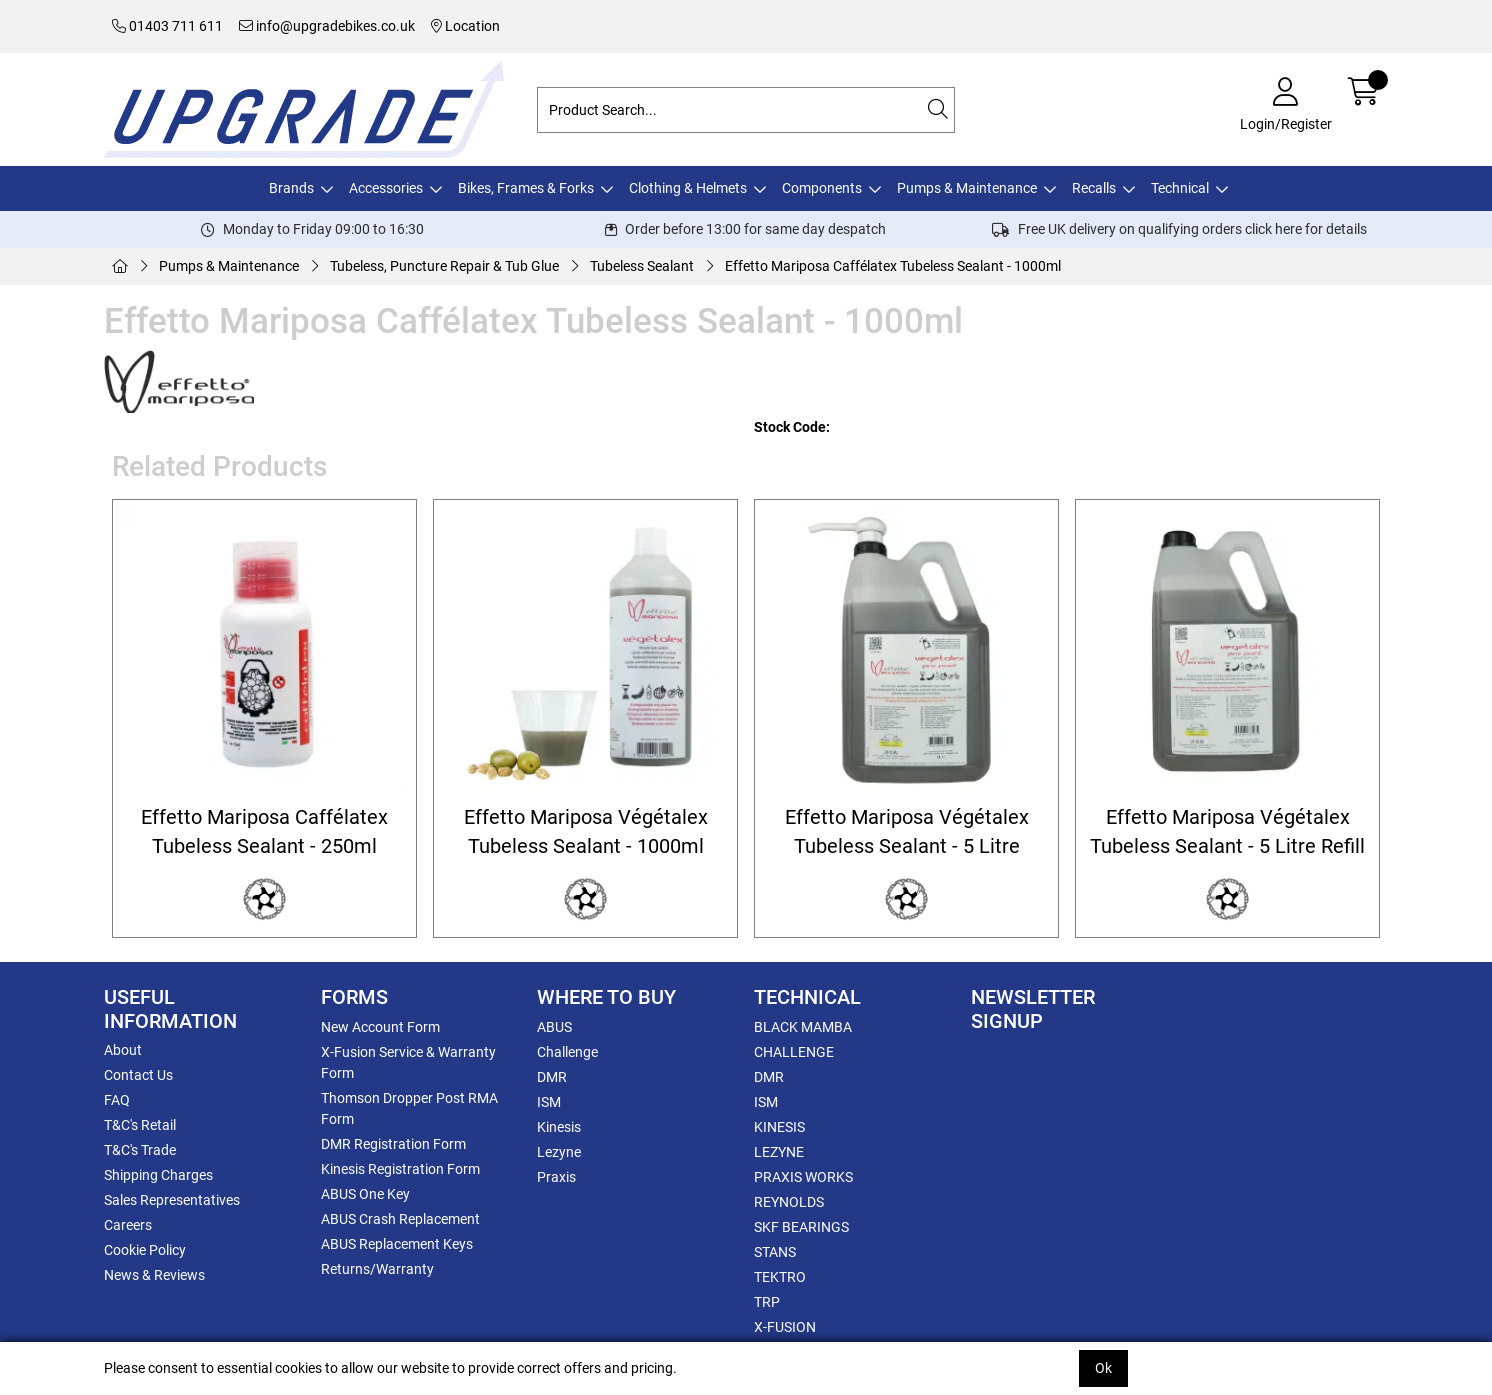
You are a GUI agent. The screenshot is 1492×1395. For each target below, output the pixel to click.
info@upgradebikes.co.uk (327, 26)
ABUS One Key (365, 1194)
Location (465, 26)
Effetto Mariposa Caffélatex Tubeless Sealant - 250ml (264, 832)
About (123, 1050)
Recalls (1094, 188)
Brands (291, 188)
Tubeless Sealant (642, 266)
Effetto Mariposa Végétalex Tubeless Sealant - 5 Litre (907, 832)
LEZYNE (779, 1152)
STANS (775, 1252)
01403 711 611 (167, 26)
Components (822, 188)
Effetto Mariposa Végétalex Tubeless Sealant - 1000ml (586, 832)
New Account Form (380, 1027)
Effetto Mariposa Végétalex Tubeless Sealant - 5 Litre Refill (1227, 832)
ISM (549, 1102)
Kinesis (559, 1127)
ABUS (554, 1027)
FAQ (117, 1100)
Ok (1103, 1368)
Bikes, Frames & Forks (526, 188)
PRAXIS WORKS (803, 1177)
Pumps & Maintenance (967, 188)
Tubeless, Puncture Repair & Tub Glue (444, 266)
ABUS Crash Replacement (400, 1219)
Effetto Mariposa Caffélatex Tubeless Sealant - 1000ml (893, 266)
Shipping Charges (158, 1175)
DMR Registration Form (393, 1144)
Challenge (567, 1052)
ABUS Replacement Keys (397, 1244)
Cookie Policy (145, 1250)
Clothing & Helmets (688, 188)
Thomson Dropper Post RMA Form (409, 1108)
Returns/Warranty (377, 1269)
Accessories (386, 188)
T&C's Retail (140, 1125)
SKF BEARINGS (801, 1227)
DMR (552, 1077)
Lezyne (559, 1152)
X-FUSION (785, 1327)
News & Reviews (154, 1275)
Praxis (556, 1177)
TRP (767, 1302)
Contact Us (138, 1075)
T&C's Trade (140, 1150)
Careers (128, 1225)
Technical (1180, 188)
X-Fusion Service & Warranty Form (408, 1062)
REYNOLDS (789, 1202)
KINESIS (779, 1127)
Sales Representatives (172, 1200)
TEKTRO (780, 1277)
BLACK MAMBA (803, 1027)
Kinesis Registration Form (400, 1169)
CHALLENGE (794, 1052)
